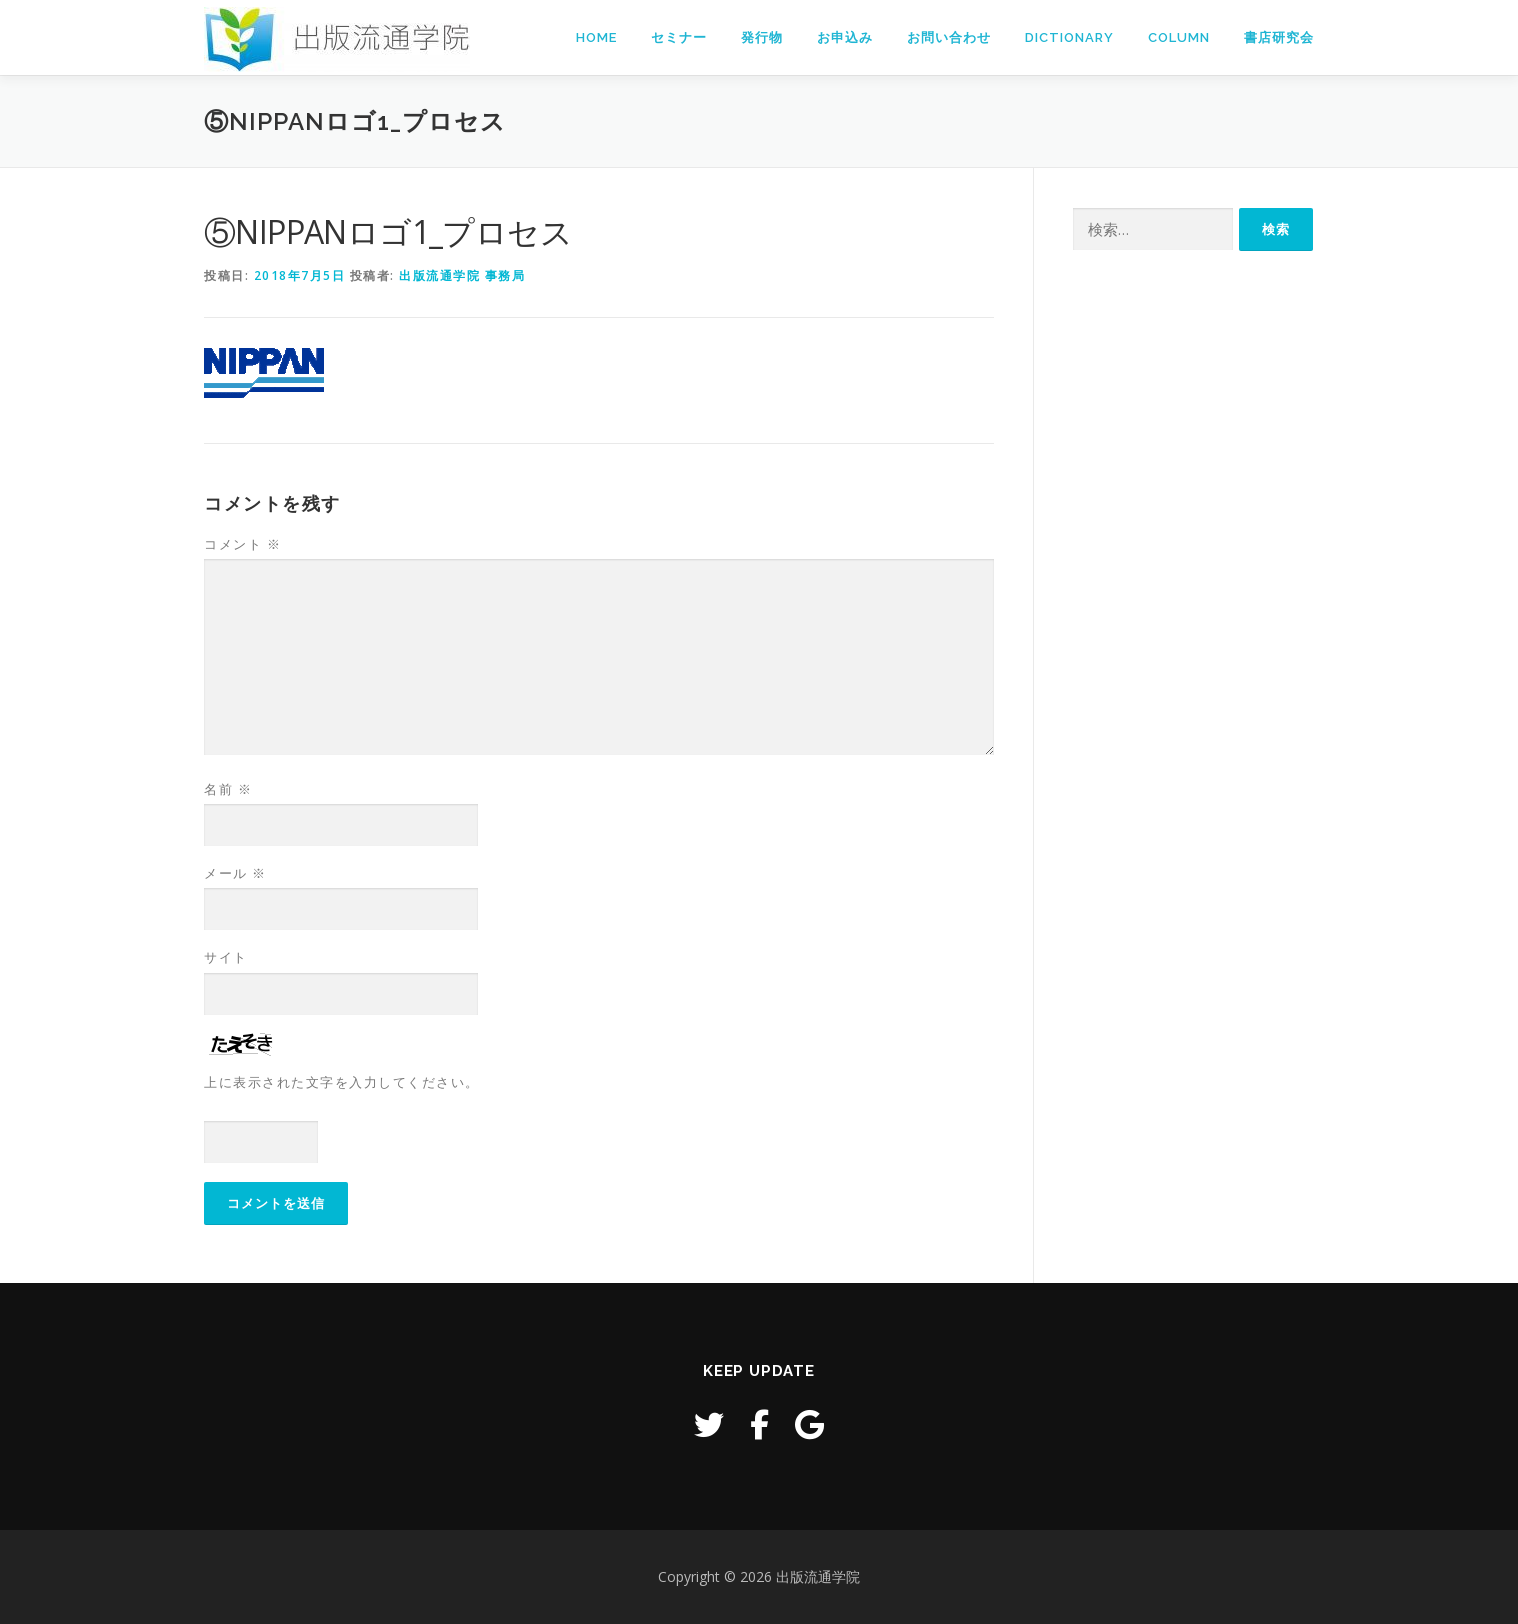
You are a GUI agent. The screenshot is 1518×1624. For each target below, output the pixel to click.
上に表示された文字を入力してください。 (342, 1082)
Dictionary (1069, 37)
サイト (226, 957)
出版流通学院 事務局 (462, 275)
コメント (242, 544)
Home (596, 37)
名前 (228, 789)
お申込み (845, 37)
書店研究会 (1279, 37)
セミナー (679, 37)
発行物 (762, 37)
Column (1179, 37)
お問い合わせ (949, 37)
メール (235, 873)
